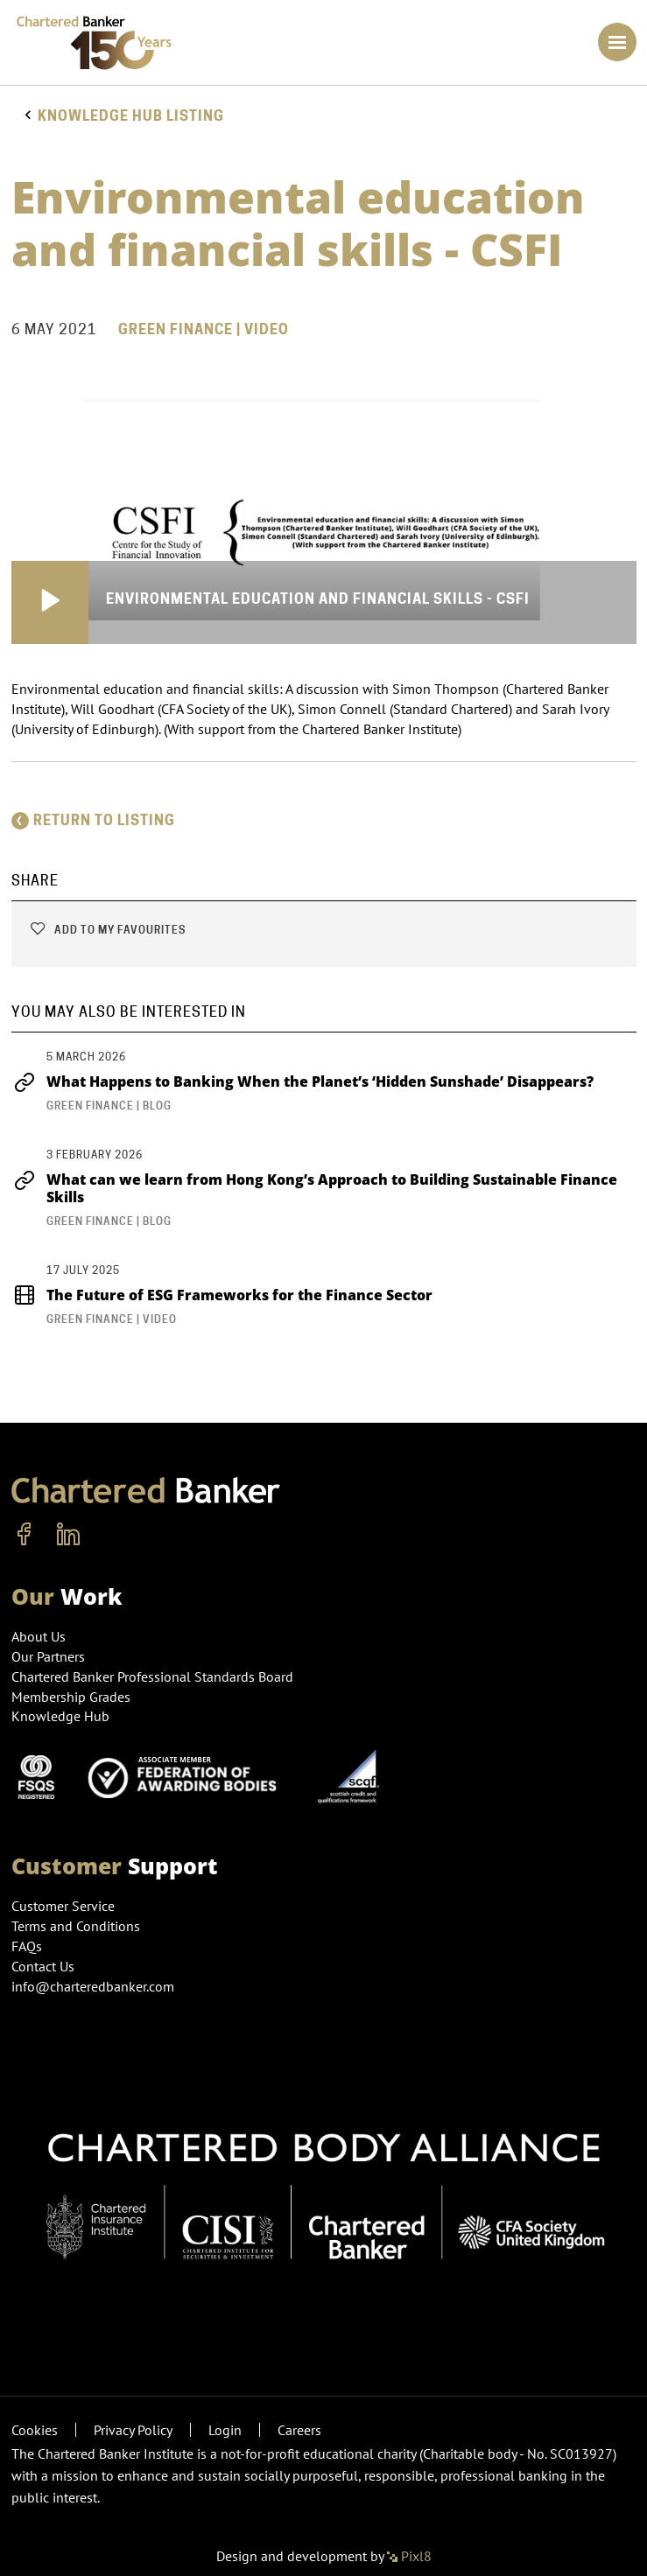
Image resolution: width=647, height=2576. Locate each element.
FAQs (26, 1946)
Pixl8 (409, 2556)
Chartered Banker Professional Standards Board (152, 1676)
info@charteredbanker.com (94, 1986)
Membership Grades (70, 1696)
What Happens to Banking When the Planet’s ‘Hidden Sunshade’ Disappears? (304, 1081)
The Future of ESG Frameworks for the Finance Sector (222, 1295)
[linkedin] (68, 1535)
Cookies (34, 2430)
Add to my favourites (107, 929)
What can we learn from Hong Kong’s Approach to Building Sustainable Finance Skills (314, 1188)
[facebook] (24, 1535)
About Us (38, 1636)
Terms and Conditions (75, 1926)
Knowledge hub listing (131, 116)
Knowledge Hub (60, 1716)
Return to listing (93, 820)
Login (225, 2430)
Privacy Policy (133, 2430)
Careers (299, 2430)
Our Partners (48, 1656)
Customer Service (63, 1905)
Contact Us (42, 1966)
